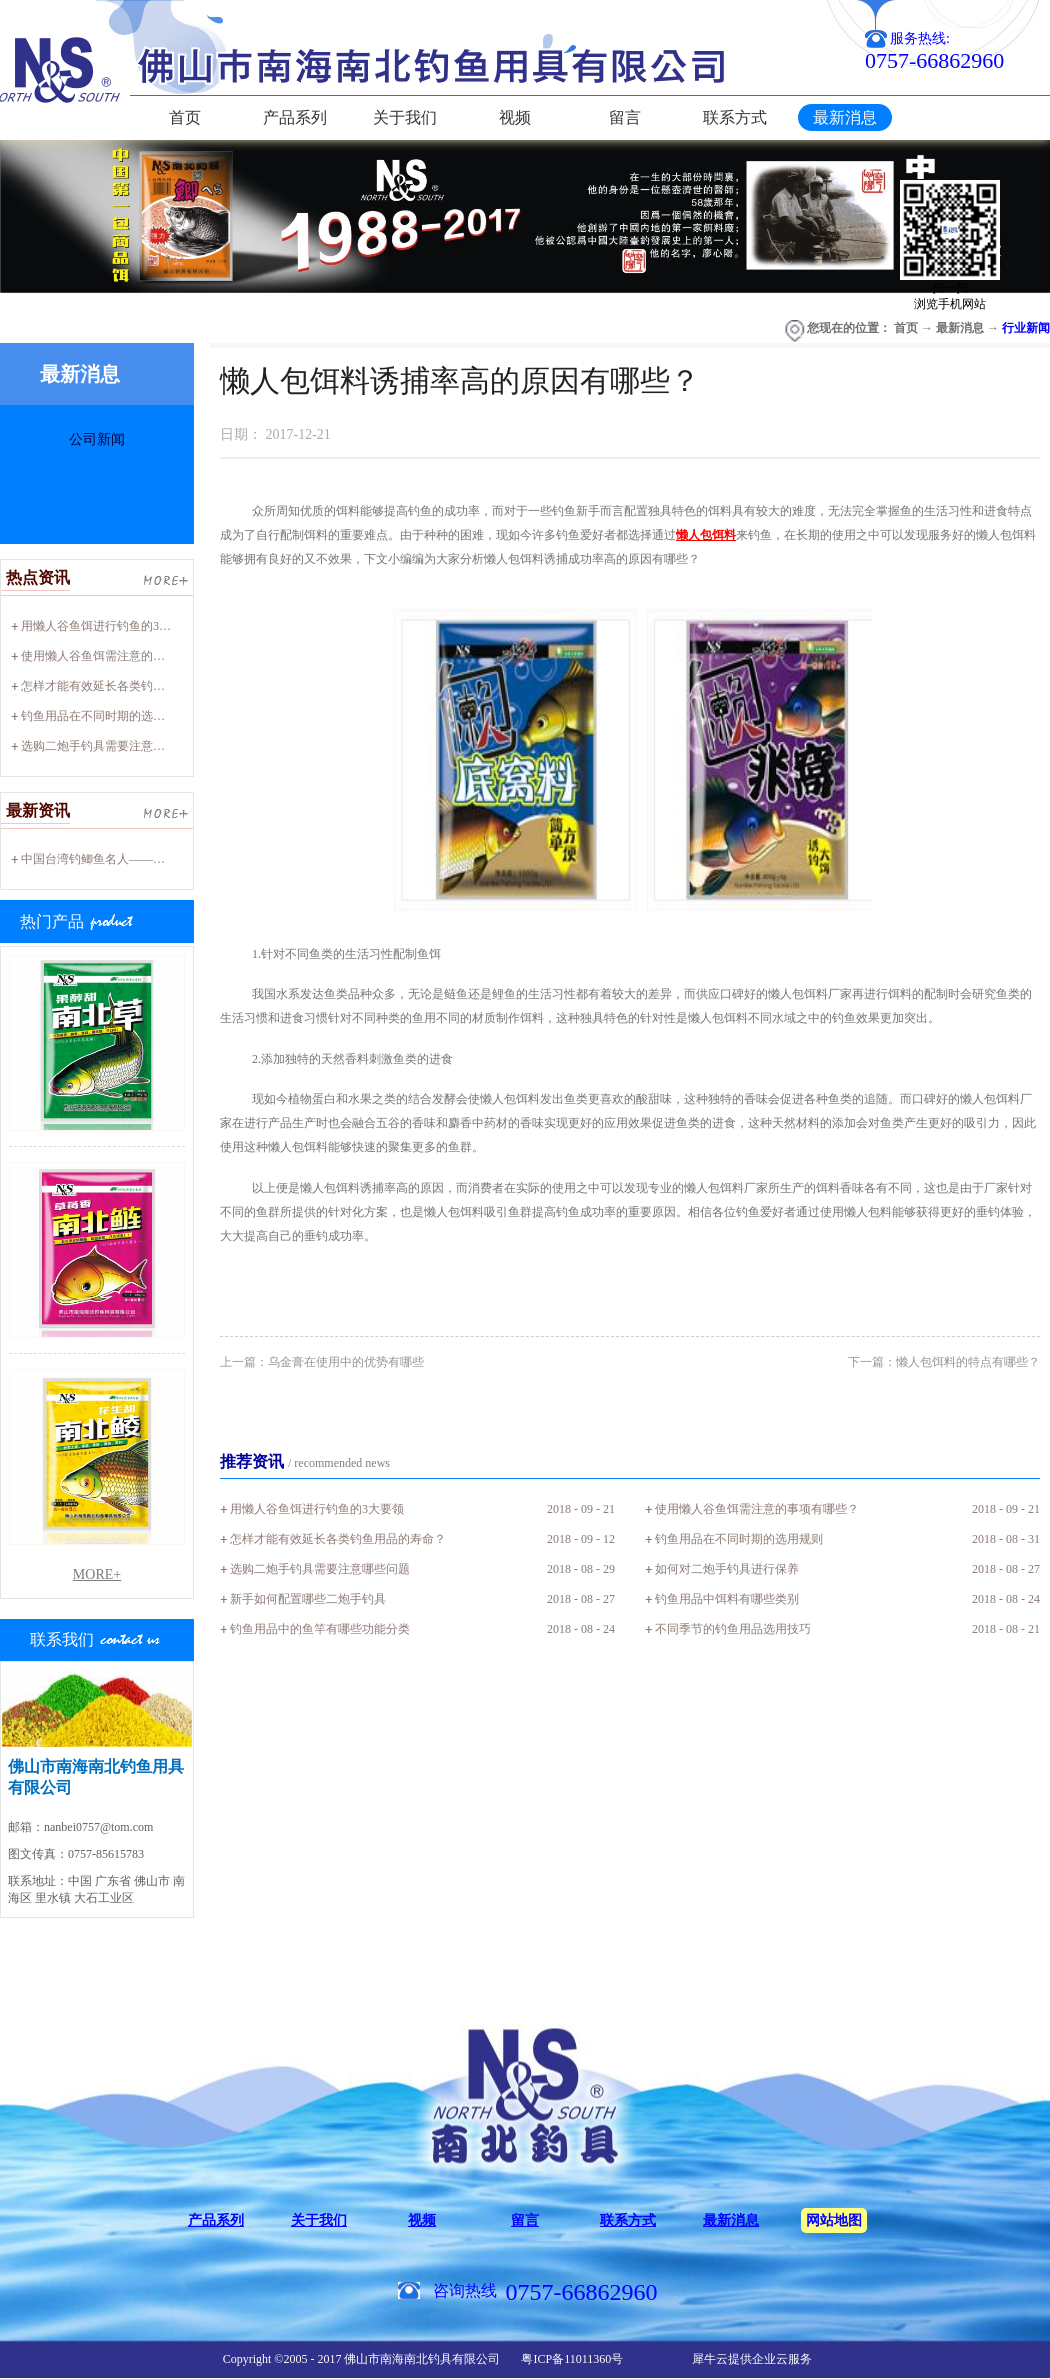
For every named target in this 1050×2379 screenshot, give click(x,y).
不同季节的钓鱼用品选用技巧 (733, 1629)
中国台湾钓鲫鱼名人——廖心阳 (105, 859)
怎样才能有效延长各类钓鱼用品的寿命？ (129, 686)
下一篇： (944, 1362)
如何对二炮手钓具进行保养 (727, 1569)
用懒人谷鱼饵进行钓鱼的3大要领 (108, 626)
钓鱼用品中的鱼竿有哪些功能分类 (320, 1629)
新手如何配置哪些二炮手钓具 (308, 1599)
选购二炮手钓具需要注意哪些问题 (111, 746)
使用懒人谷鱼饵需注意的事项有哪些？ (123, 656)
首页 (185, 117)
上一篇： (322, 1362)
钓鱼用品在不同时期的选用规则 (105, 716)
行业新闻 (1026, 328)
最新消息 (960, 328)
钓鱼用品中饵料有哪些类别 (727, 1599)
